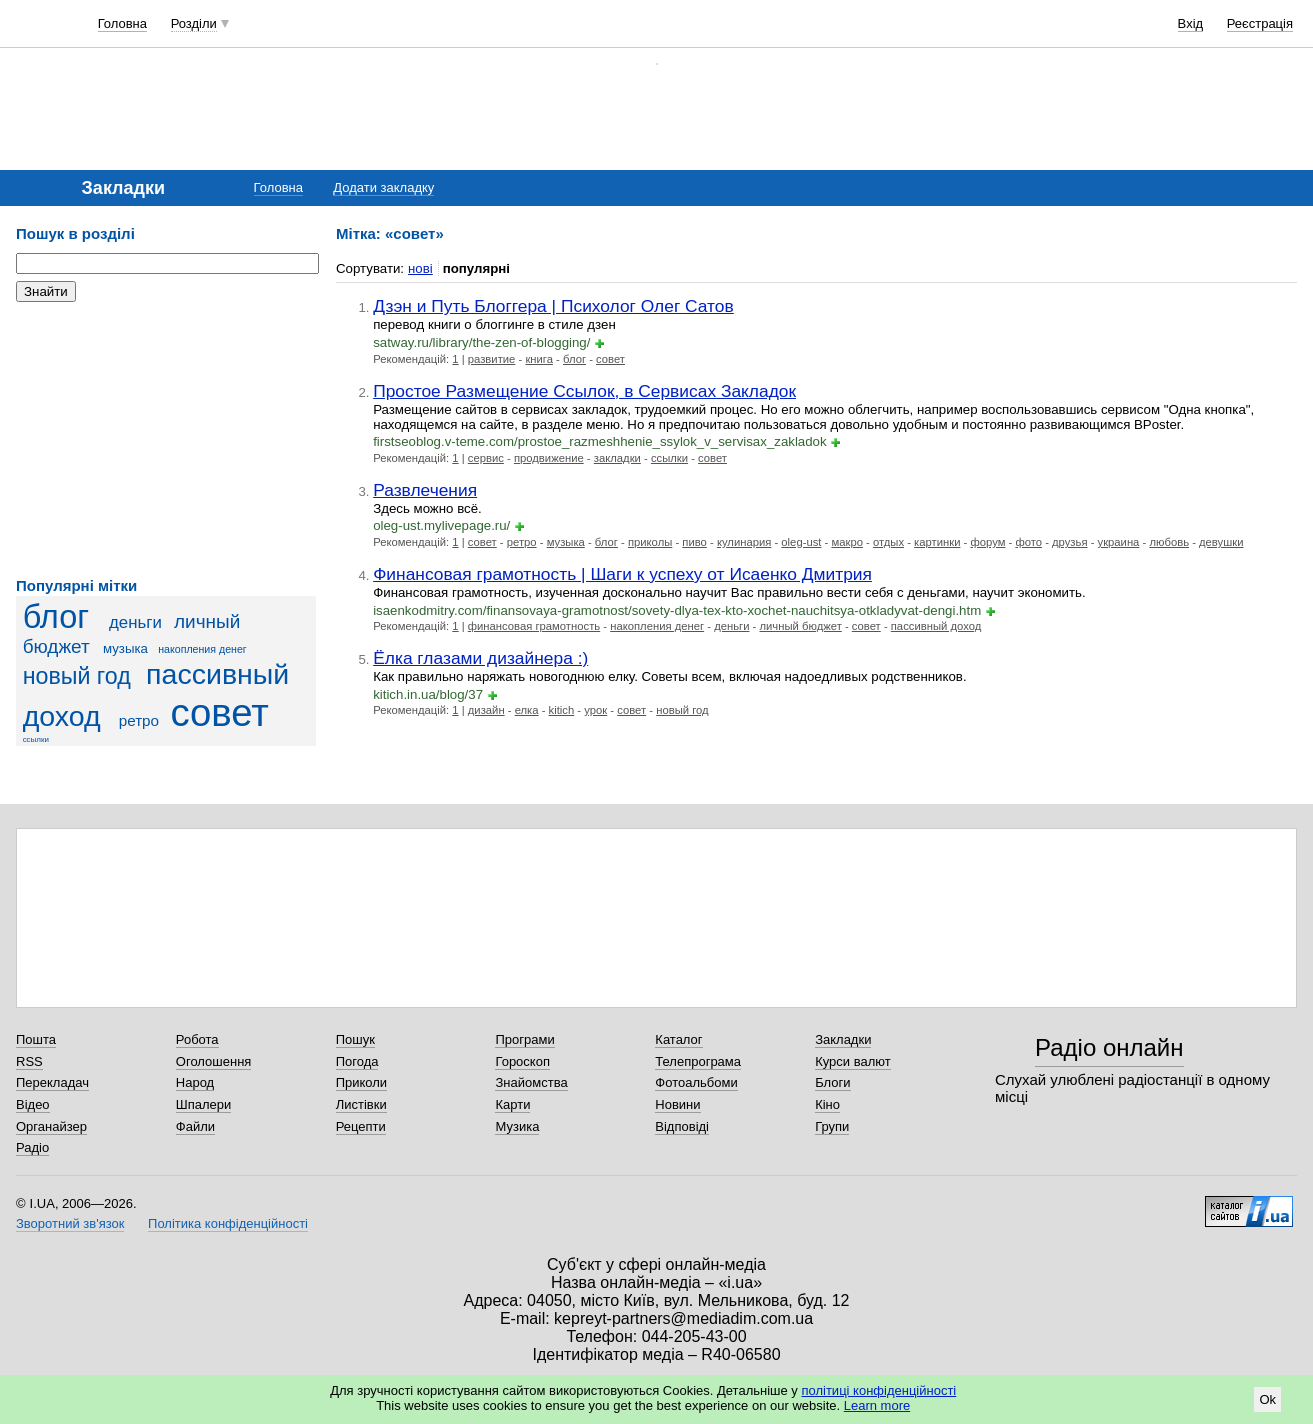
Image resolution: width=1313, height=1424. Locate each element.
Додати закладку (383, 187)
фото (1028, 542)
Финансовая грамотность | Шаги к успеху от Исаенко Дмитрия (622, 574)
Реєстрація (1260, 23)
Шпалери (204, 1104)
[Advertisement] (166, 440)
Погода (357, 1061)
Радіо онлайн (1109, 1047)
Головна (122, 23)
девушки (1221, 542)
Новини (677, 1104)
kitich (562, 710)
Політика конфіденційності (228, 1223)
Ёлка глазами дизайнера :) (480, 658)
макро (846, 542)
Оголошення (214, 1061)
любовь (1169, 542)
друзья (1069, 542)
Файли (195, 1126)
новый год (77, 676)
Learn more (877, 1405)
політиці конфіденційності (878, 1390)
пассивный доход (936, 626)
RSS (29, 1061)
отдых (888, 542)
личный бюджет (801, 626)
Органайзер (51, 1126)
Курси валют (853, 1061)
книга (539, 359)
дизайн (486, 710)
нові (420, 268)
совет (219, 712)
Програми (524, 1039)
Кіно (827, 1104)
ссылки (36, 739)
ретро (139, 720)
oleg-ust (801, 542)
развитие (492, 359)
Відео (33, 1104)
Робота (197, 1039)
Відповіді (682, 1126)
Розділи (194, 23)
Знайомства (531, 1082)
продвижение (549, 458)
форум (987, 542)
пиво (694, 542)
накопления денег (202, 649)
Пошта (36, 1039)
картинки (937, 542)
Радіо (32, 1147)
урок (595, 710)
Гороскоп (522, 1061)
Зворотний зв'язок (70, 1223)
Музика (517, 1126)
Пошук (355, 1039)
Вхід (1191, 23)
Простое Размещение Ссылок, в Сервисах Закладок (584, 391)
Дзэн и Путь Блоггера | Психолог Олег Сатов (553, 306)
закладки (617, 458)
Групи (832, 1126)
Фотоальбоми (696, 1082)
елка (527, 710)
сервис (486, 458)
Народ (195, 1082)
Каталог (678, 1039)
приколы (650, 542)
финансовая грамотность (534, 626)
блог (56, 617)
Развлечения (425, 490)
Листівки (361, 1104)
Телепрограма (698, 1061)
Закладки (843, 1039)
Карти (512, 1104)
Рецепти (361, 1126)
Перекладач (52, 1082)
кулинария (744, 542)
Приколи (361, 1082)
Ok (1267, 1399)
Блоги (832, 1082)
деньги (135, 622)
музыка (125, 648)
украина (1119, 542)
